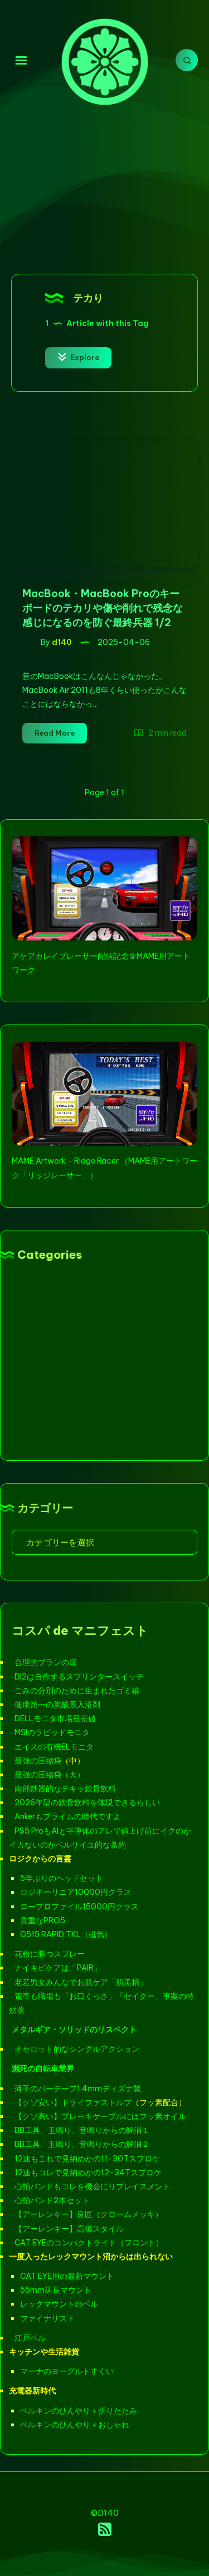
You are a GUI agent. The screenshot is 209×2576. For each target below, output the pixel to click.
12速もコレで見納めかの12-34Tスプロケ (88, 2173)
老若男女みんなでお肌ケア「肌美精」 (80, 1982)
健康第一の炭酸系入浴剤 (57, 1705)
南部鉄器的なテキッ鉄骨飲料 (65, 1789)
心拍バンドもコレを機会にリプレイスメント (92, 2186)
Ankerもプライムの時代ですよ (67, 1816)
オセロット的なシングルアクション (76, 2049)
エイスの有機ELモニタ (54, 1747)
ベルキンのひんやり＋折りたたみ (78, 2411)
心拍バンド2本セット (52, 2200)
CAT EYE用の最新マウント (67, 2276)
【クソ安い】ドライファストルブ (73, 2102)
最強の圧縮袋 (37, 1761)
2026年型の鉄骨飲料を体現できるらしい (87, 1802)
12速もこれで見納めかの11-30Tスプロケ (87, 2159)
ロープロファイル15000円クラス (79, 1907)
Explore (78, 357)
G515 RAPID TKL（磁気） (66, 1934)
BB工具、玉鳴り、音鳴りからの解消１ (81, 2130)
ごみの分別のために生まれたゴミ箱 (76, 1691)
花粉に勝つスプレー (49, 1954)
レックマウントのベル (59, 2304)
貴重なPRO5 (42, 1920)
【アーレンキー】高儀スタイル (69, 2229)
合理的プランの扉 (45, 1662)
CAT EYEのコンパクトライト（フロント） (88, 2243)
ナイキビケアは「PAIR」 (57, 1968)
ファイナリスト (47, 2318)
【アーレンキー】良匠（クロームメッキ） (88, 2214)
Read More (61, 734)
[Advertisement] (104, 186)
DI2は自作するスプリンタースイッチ (79, 1677)
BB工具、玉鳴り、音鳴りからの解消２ (81, 2144)
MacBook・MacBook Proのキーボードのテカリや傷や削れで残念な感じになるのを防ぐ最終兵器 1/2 (102, 608)
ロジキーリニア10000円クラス (76, 1892)
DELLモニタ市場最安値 (55, 1718)
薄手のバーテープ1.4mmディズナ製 (77, 2089)
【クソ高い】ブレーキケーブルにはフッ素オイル (100, 2116)
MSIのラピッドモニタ (52, 1732)
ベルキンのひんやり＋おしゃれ (74, 2425)
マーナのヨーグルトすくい (67, 2371)
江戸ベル (30, 2338)
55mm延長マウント (55, 2290)
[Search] (187, 60)
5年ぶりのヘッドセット (61, 1878)
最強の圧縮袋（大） (49, 1775)
